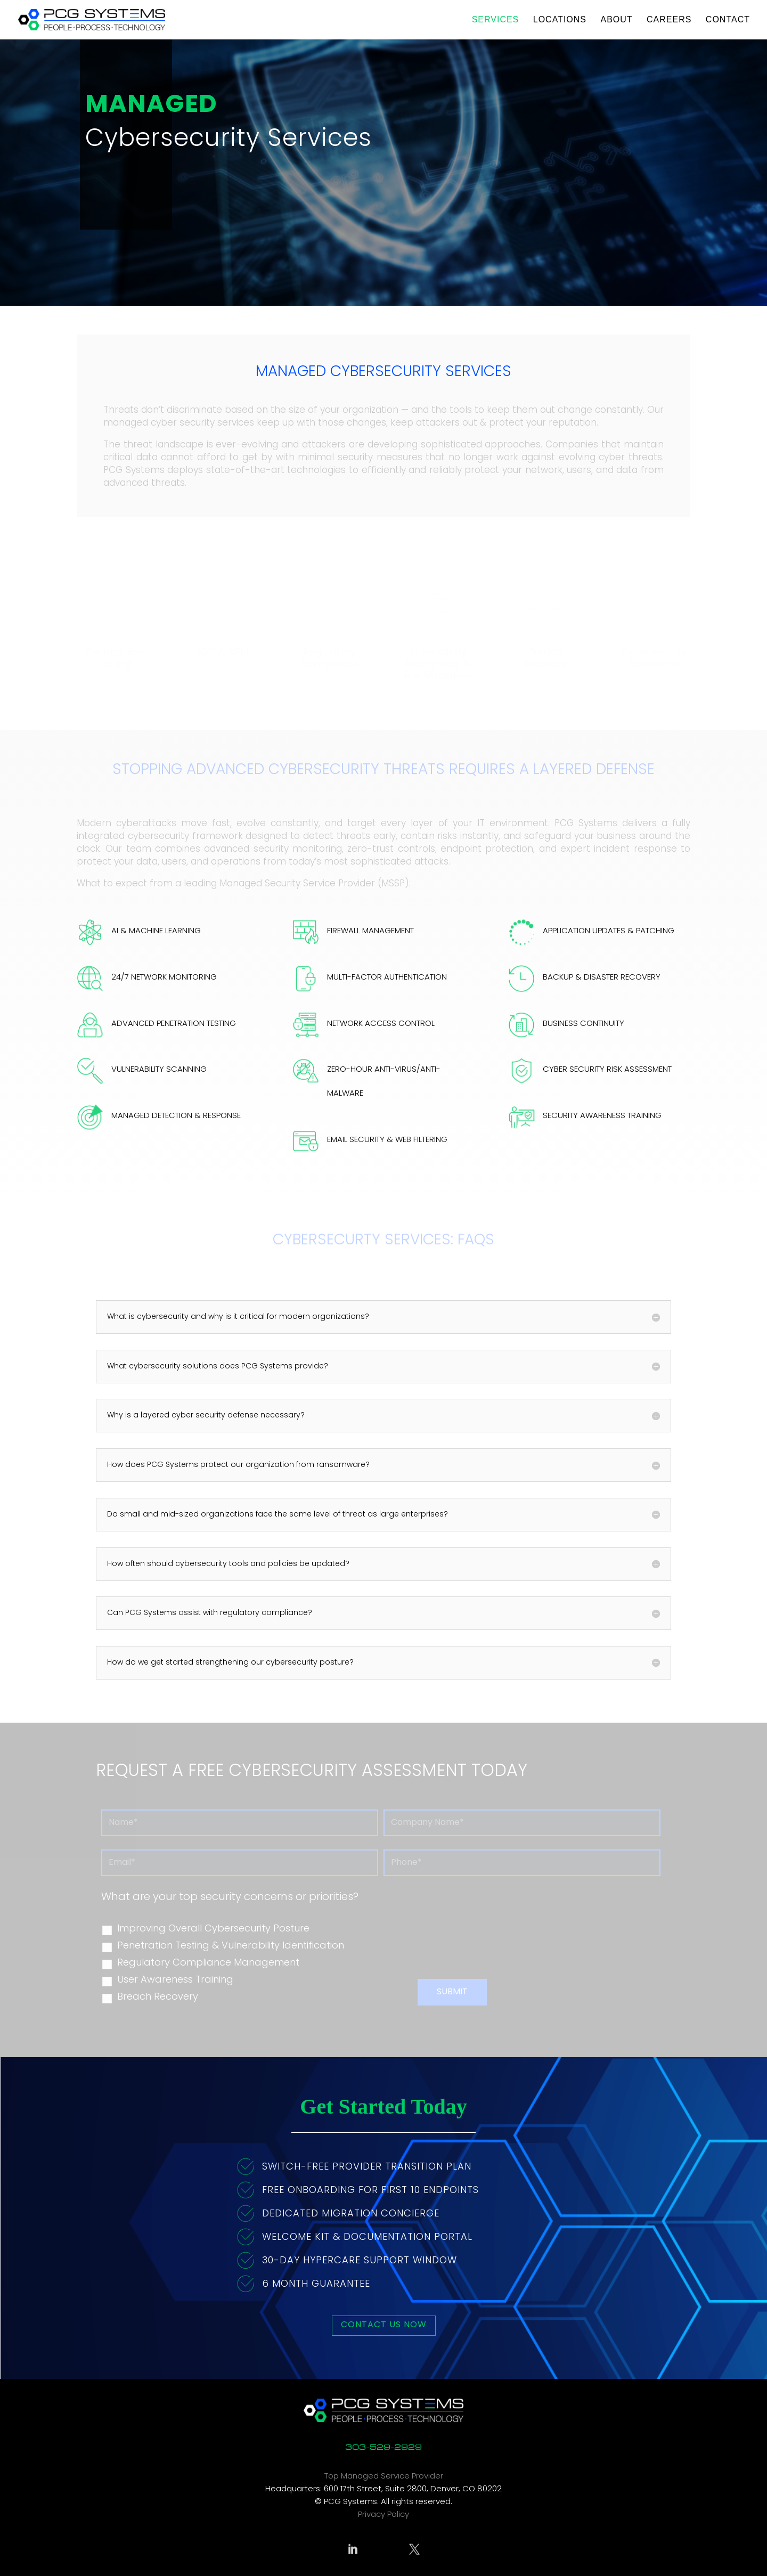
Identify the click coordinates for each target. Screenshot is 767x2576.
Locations (559, 20)
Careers (669, 20)
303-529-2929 (383, 2447)
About (616, 20)
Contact (728, 20)
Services (495, 20)
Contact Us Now (384, 2325)
